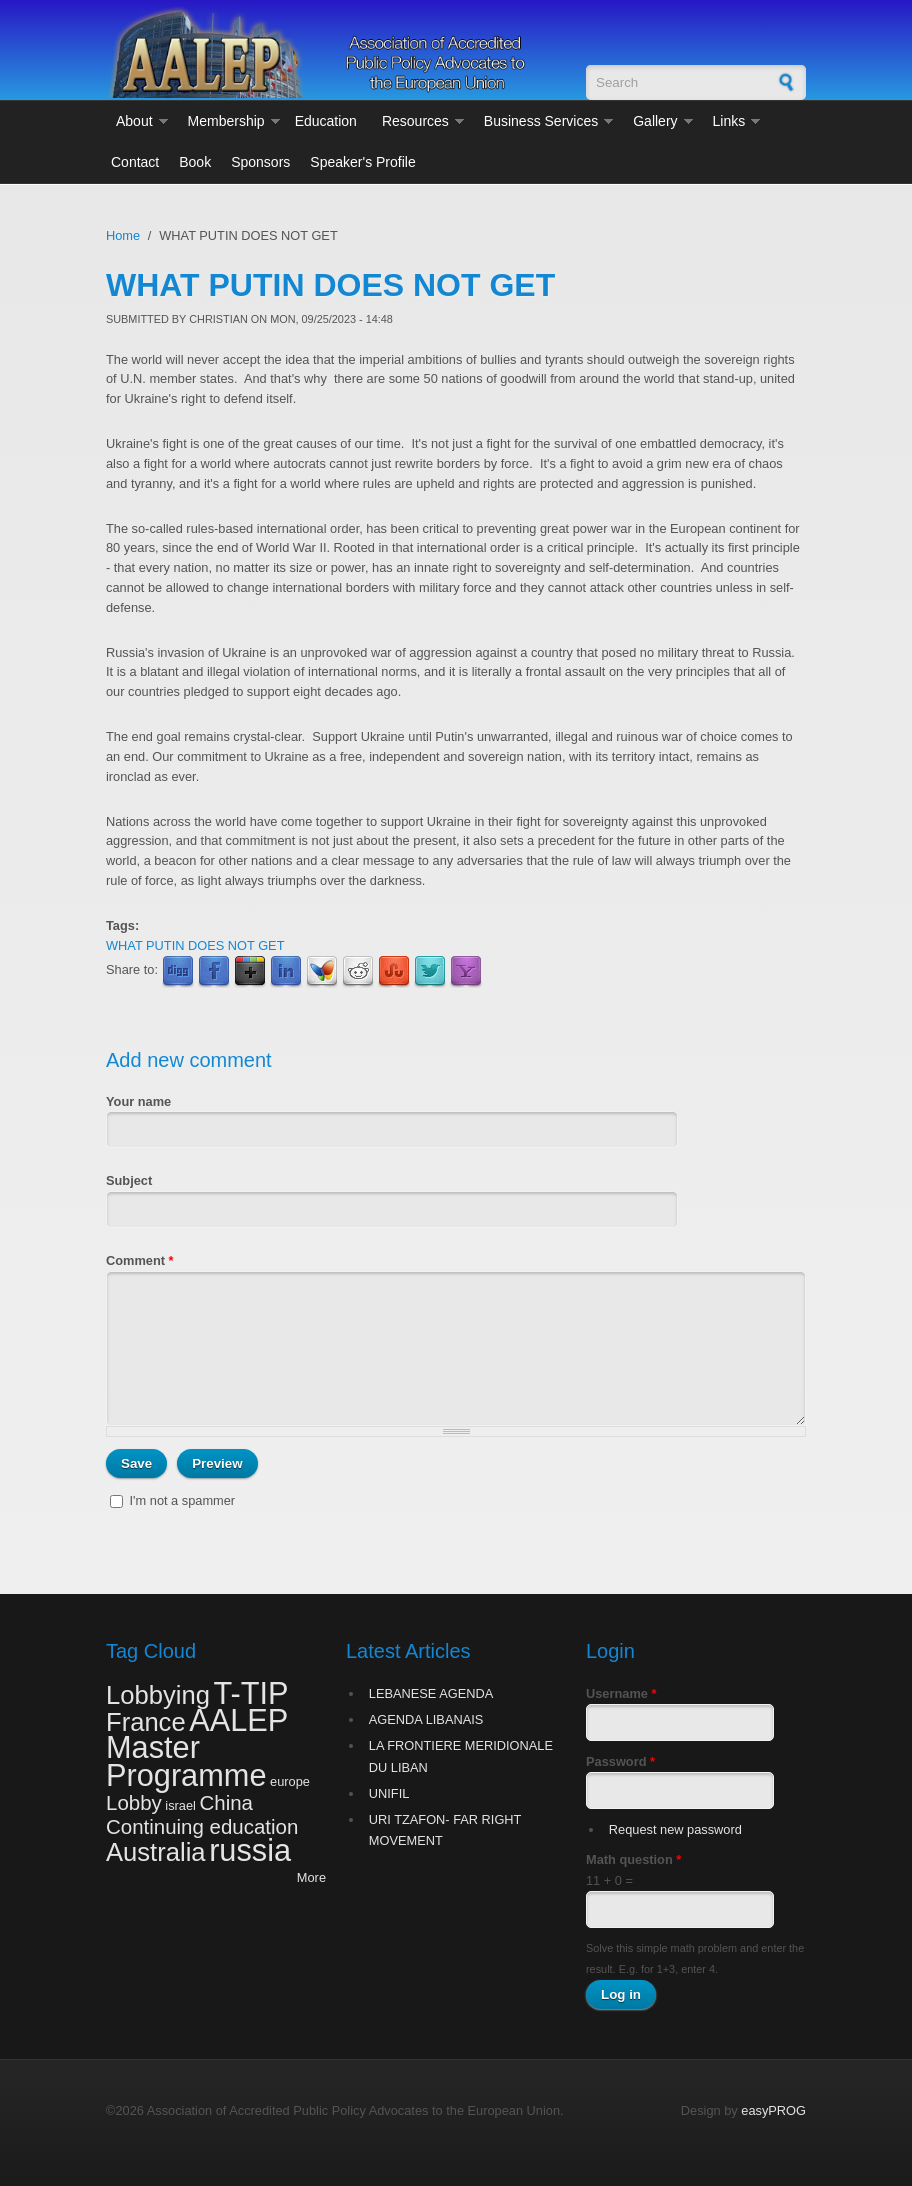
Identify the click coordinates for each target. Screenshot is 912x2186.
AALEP (238, 1720)
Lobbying (158, 1695)
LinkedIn (286, 972)
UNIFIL (389, 1793)
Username (621, 1693)
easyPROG (773, 2110)
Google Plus (250, 972)
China (226, 1802)
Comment (140, 1260)
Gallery (655, 121)
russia (250, 1850)
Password (620, 1761)
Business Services (541, 121)
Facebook (214, 972)
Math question (633, 1859)
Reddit (358, 972)
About (134, 121)
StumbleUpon (394, 972)
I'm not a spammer (183, 1500)
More (311, 1877)
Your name (138, 1101)
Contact (135, 162)
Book (195, 162)
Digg (178, 972)
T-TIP (250, 1693)
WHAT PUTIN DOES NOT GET (195, 945)
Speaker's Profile (362, 162)
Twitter (430, 972)
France (146, 1722)
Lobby (134, 1802)
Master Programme (186, 1761)
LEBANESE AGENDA (431, 1693)
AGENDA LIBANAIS (426, 1719)
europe (290, 1781)
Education (326, 121)
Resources (415, 121)
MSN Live (322, 972)
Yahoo (466, 972)
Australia (156, 1852)
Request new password (675, 1829)
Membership (226, 121)
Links (729, 121)
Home (123, 235)
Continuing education (202, 1826)
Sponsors (260, 162)
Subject (129, 1180)
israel (180, 1805)
